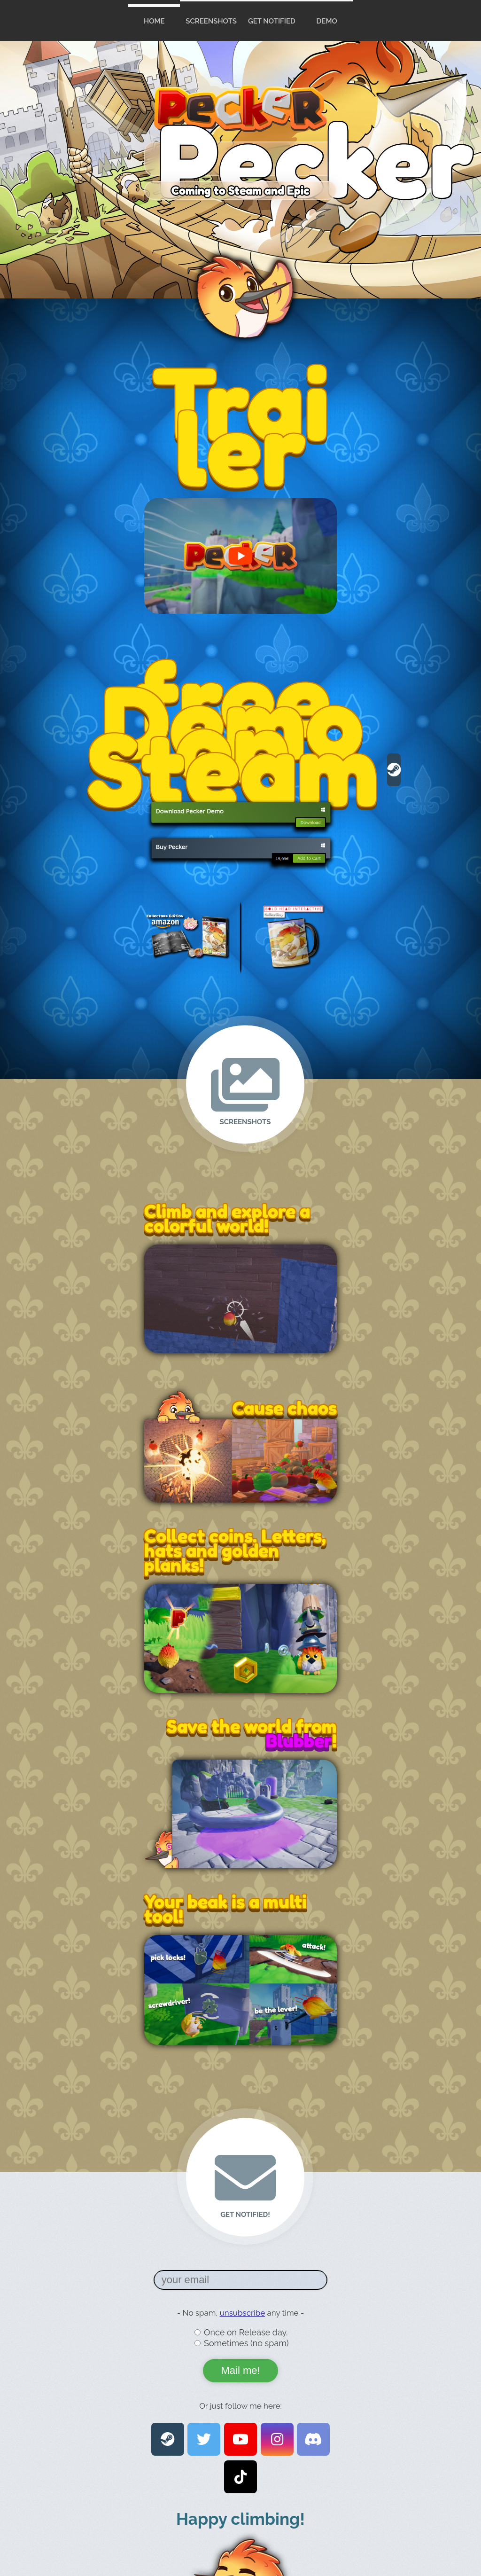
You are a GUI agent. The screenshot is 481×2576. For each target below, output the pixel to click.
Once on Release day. (245, 2332)
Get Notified (271, 21)
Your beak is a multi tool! (225, 1908)
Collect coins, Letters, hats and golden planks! (235, 1550)
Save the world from (252, 1726)
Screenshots (211, 21)
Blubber (299, 1740)
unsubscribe (242, 2313)
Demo (327, 21)
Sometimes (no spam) (246, 2343)
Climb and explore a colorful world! (227, 1218)
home (154, 21)
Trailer (241, 424)
